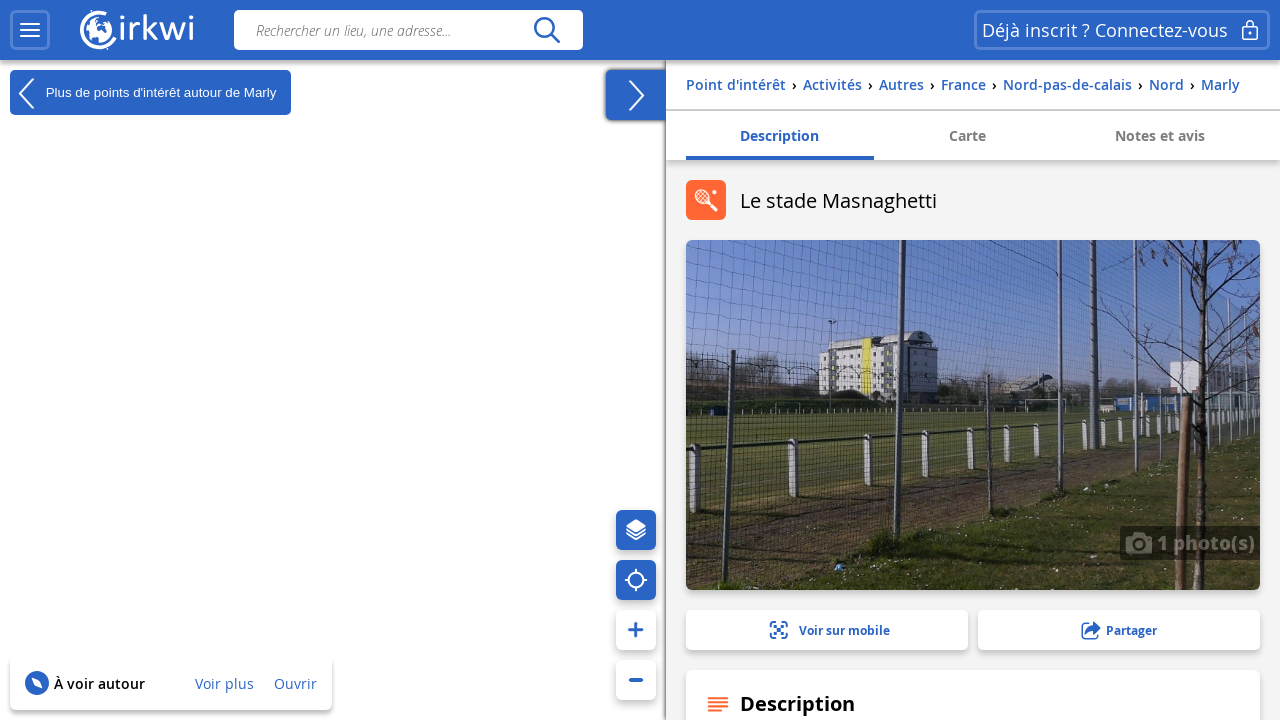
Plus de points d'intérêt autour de (143, 93)
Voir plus (224, 683)
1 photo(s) (1190, 542)
